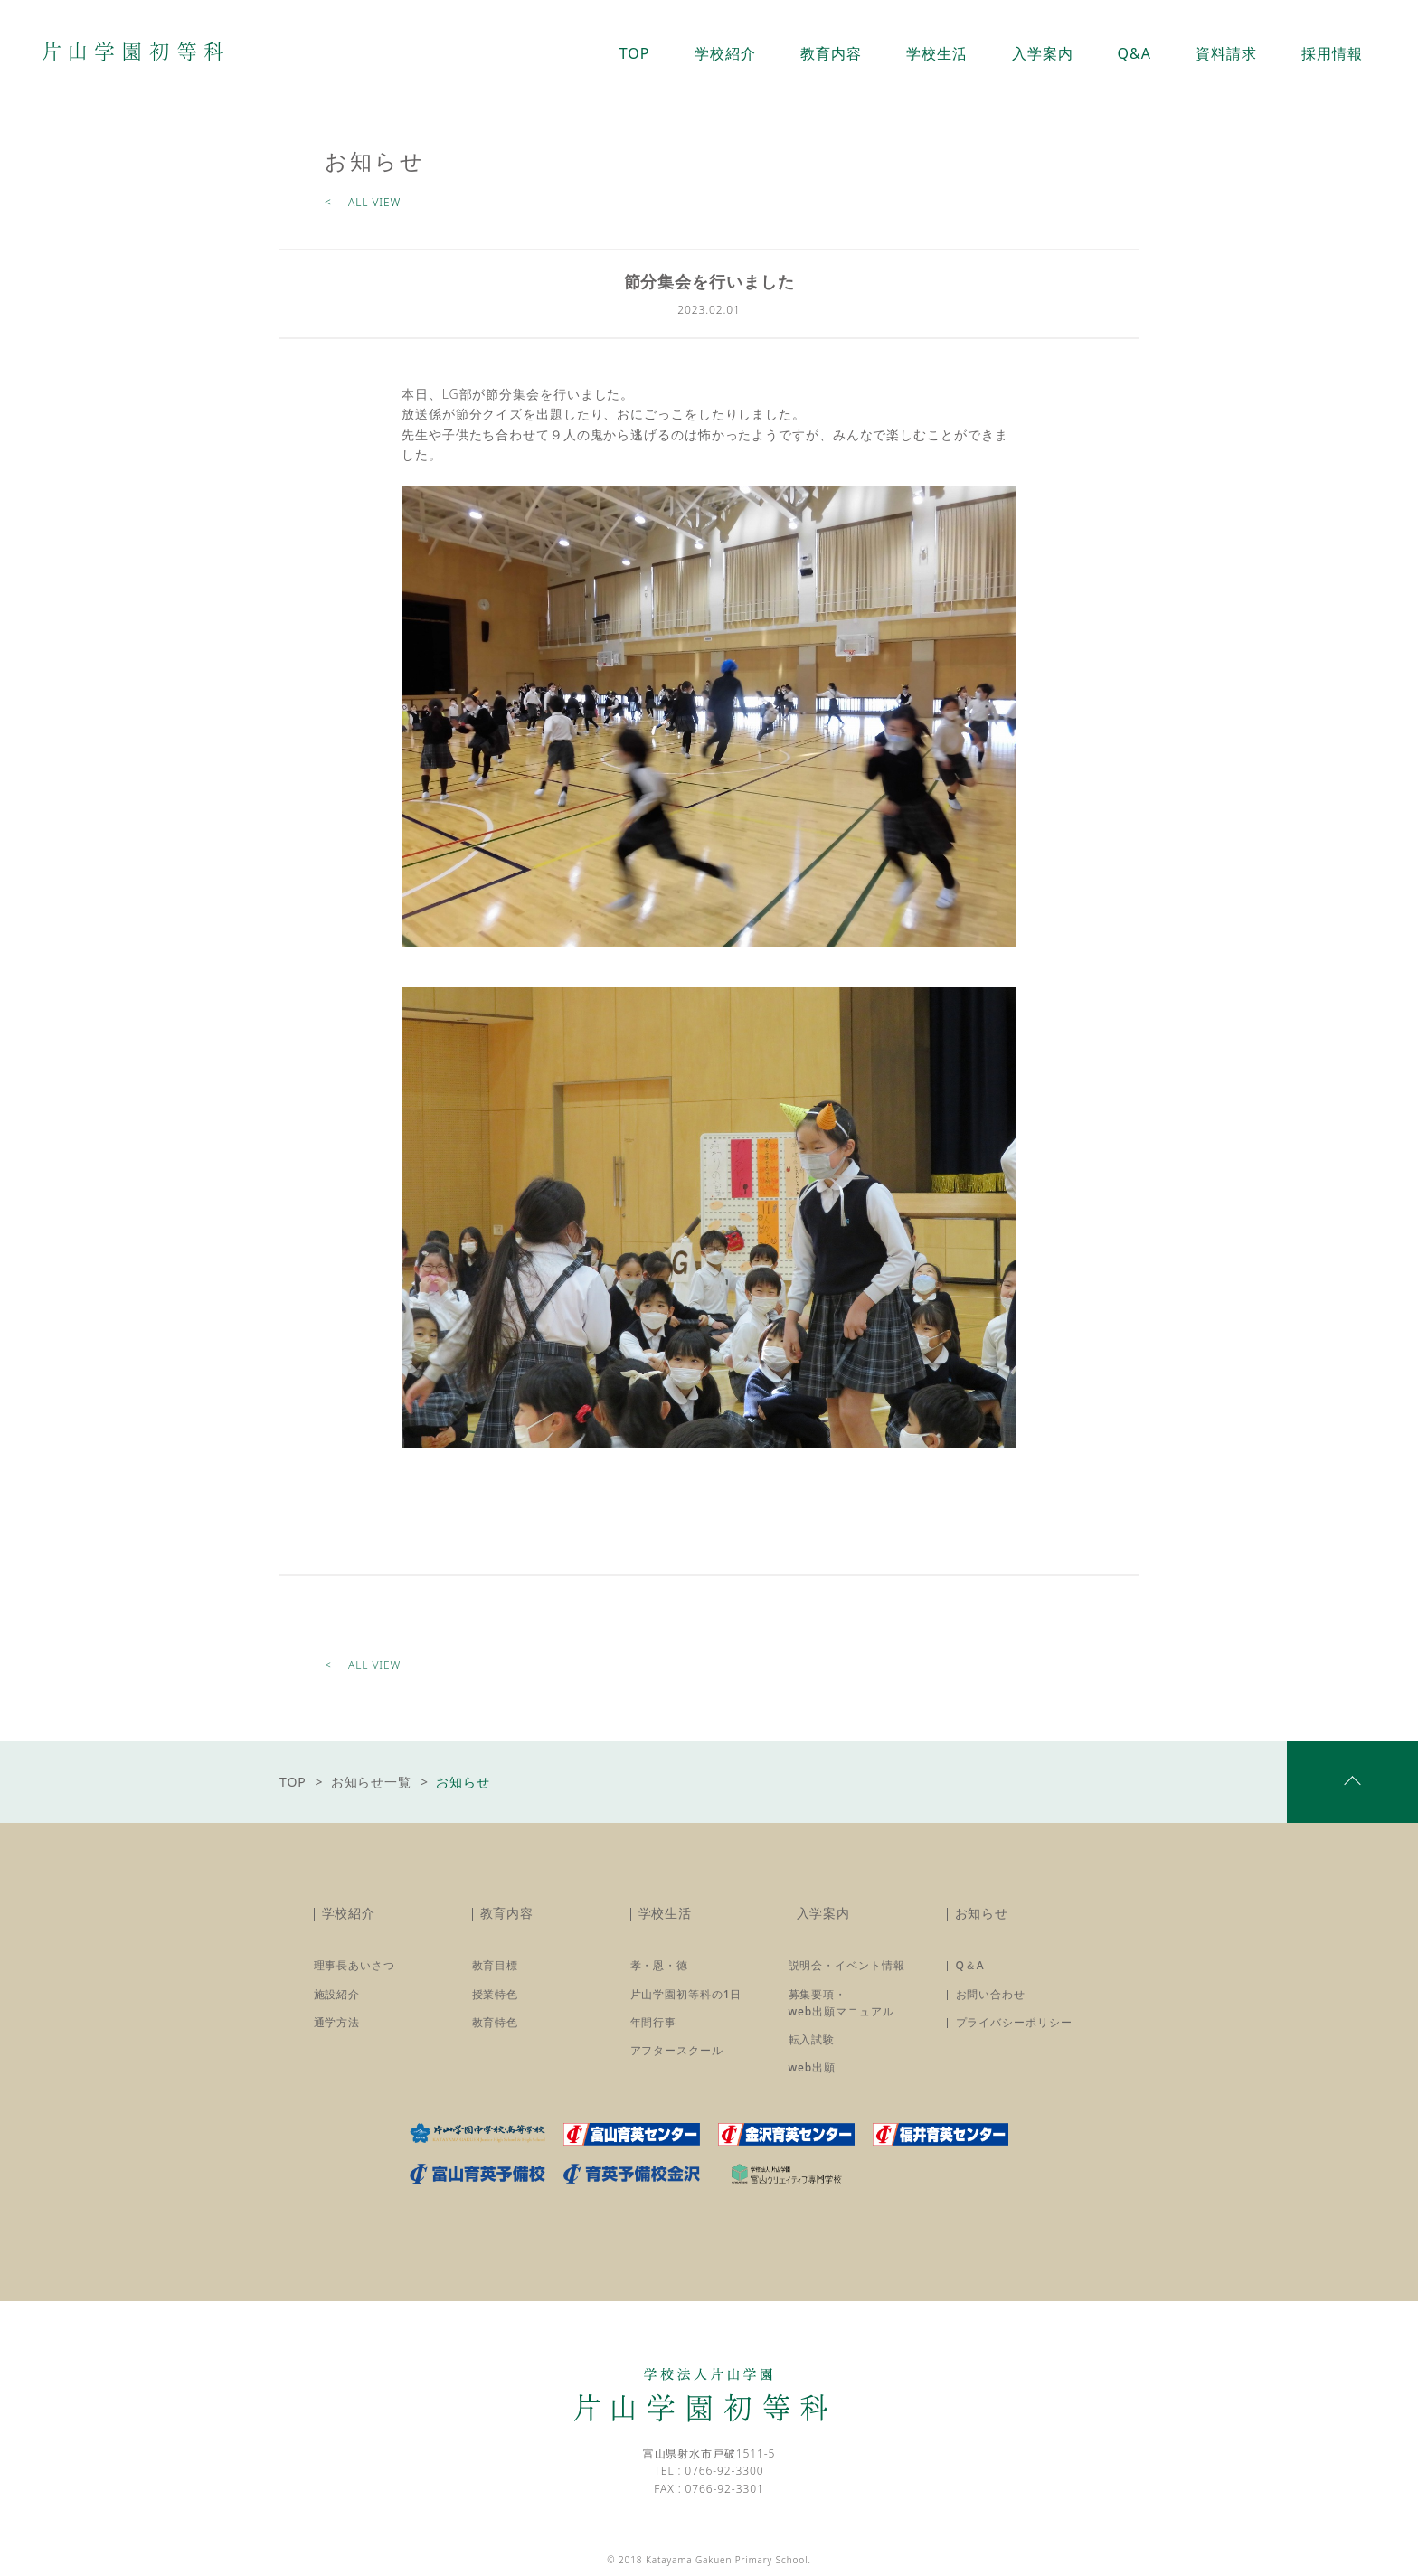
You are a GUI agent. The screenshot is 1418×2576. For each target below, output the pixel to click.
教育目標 (495, 1965)
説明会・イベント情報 (847, 1965)
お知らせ (982, 1912)
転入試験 (812, 2039)
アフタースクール (676, 2050)
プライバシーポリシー (1014, 2022)
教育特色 (495, 2022)
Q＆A (970, 1965)
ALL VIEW (374, 202)
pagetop (1352, 1782)
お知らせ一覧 (371, 1781)
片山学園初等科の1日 (686, 1994)
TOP (293, 1781)
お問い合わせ (991, 1994)
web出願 (813, 2067)
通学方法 (337, 2022)
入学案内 (824, 1912)
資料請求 (1226, 53)
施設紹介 (337, 1994)
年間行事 (653, 2022)
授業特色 (495, 1994)
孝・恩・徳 (659, 1965)
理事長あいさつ (354, 1965)
